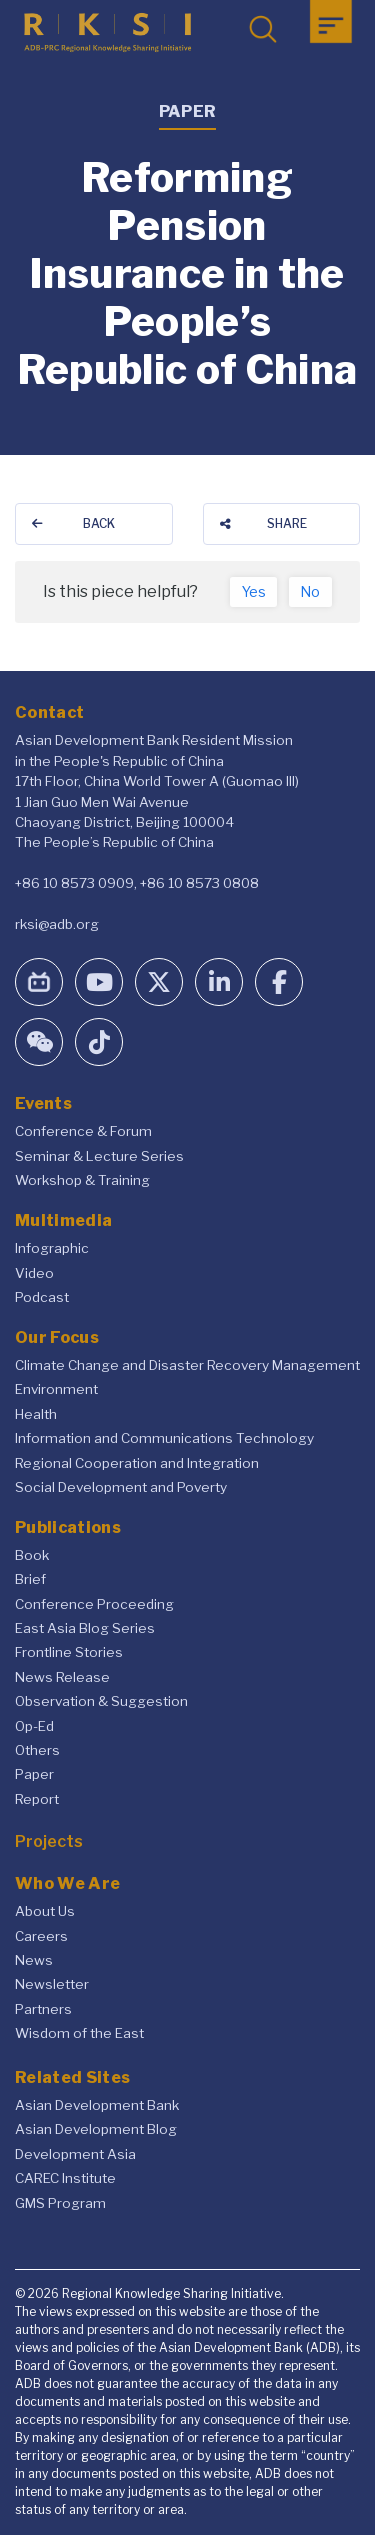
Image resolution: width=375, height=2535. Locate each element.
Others (37, 1750)
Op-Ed (34, 1726)
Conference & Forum (83, 1131)
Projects (49, 1841)
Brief (30, 1579)
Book (32, 1555)
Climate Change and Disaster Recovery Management (187, 1365)
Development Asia (75, 2154)
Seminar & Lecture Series (99, 1156)
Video (34, 1273)
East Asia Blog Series (85, 1628)
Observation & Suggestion (101, 1701)
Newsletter (52, 1984)
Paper (34, 1774)
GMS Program (60, 2203)
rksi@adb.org (57, 924)
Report (37, 1799)
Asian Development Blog (96, 2129)
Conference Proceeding (94, 1604)
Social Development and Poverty (121, 1487)
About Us (45, 1911)
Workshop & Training (82, 1180)
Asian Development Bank (97, 2105)
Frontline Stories (69, 1652)
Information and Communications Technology (164, 1438)
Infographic (52, 1248)
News (34, 1960)
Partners (43, 2009)
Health (36, 1414)
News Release (62, 1677)
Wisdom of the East (79, 2033)
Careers (41, 1936)
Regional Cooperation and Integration (137, 1463)
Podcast (42, 1297)
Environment (56, 1389)
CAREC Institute (65, 2178)
